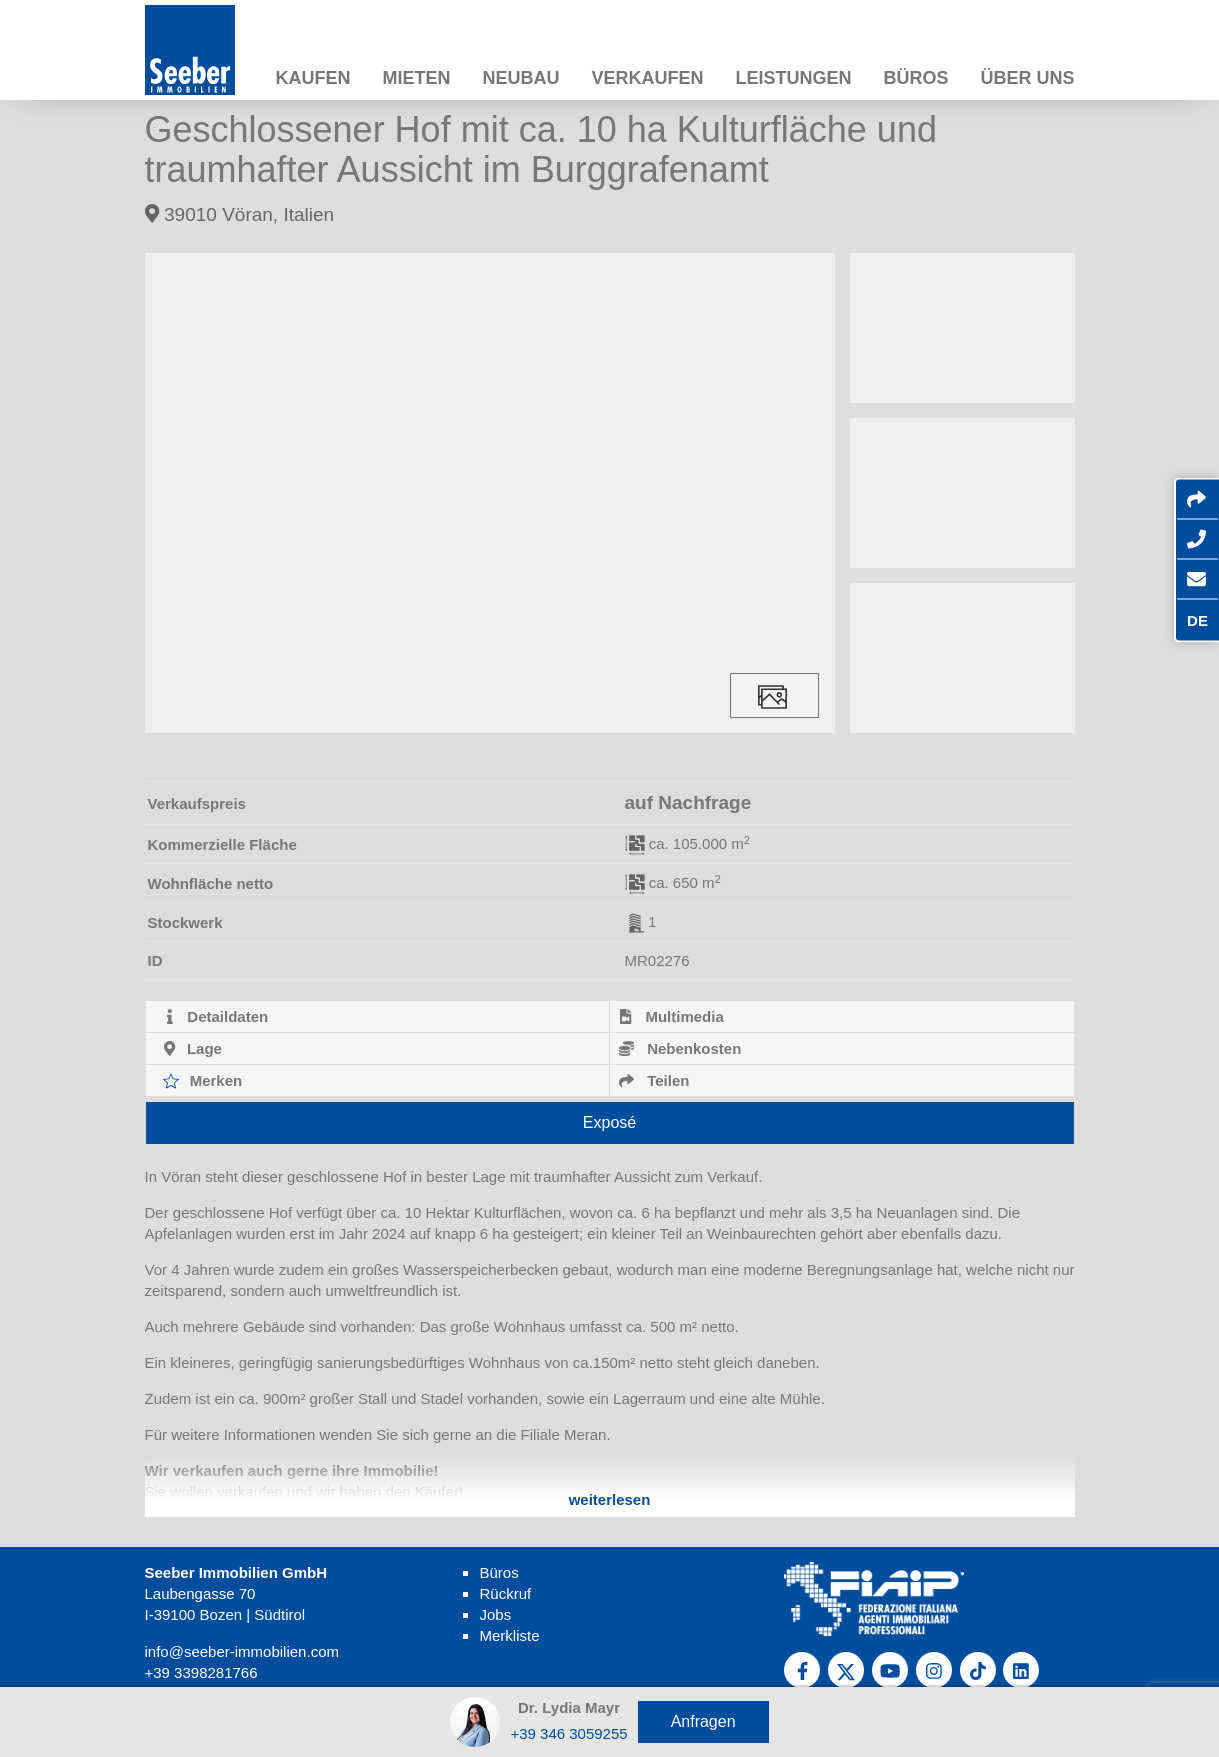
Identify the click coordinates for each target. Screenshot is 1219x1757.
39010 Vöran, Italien (240, 214)
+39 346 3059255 (568, 1733)
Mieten (416, 78)
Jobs (495, 1614)
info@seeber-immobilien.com (242, 1651)
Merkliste (509, 1635)
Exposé (609, 1122)
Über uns (1027, 78)
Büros (915, 78)
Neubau (520, 78)
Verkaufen (647, 78)
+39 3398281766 (201, 1672)
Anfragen (703, 1721)
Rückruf (505, 1593)
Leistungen (793, 78)
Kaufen (312, 78)
